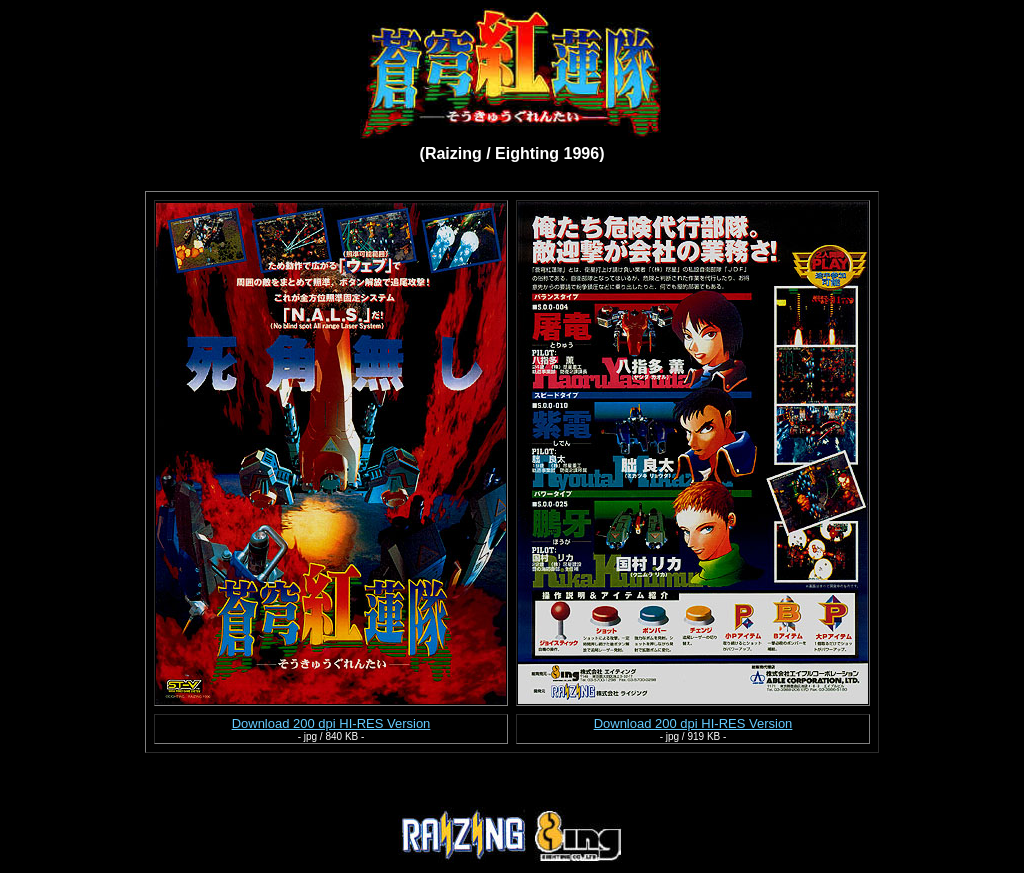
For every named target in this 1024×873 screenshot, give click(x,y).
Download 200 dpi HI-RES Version (331, 723)
